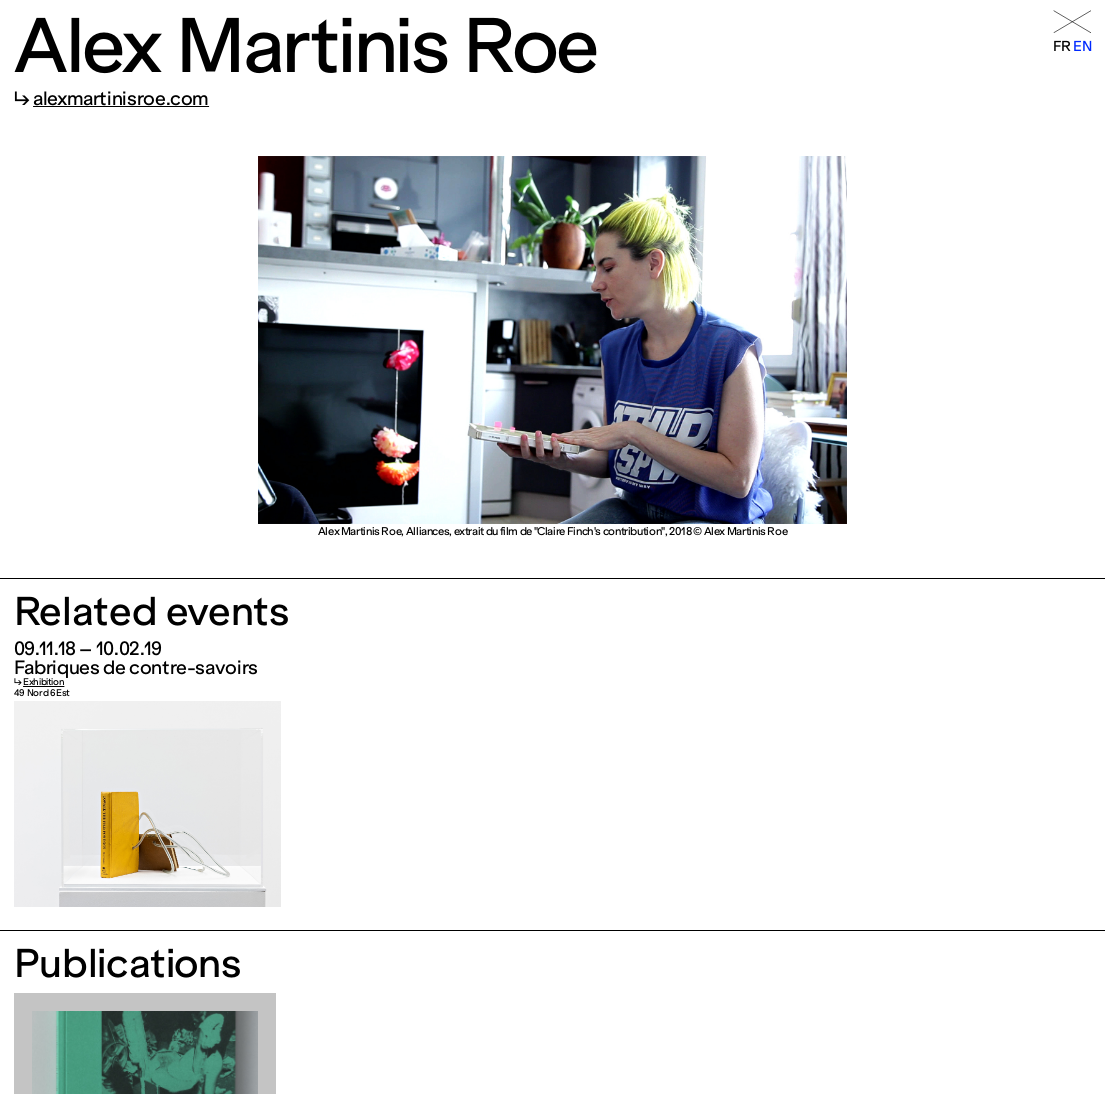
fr (1062, 46)
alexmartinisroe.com (121, 98)
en (1082, 46)
